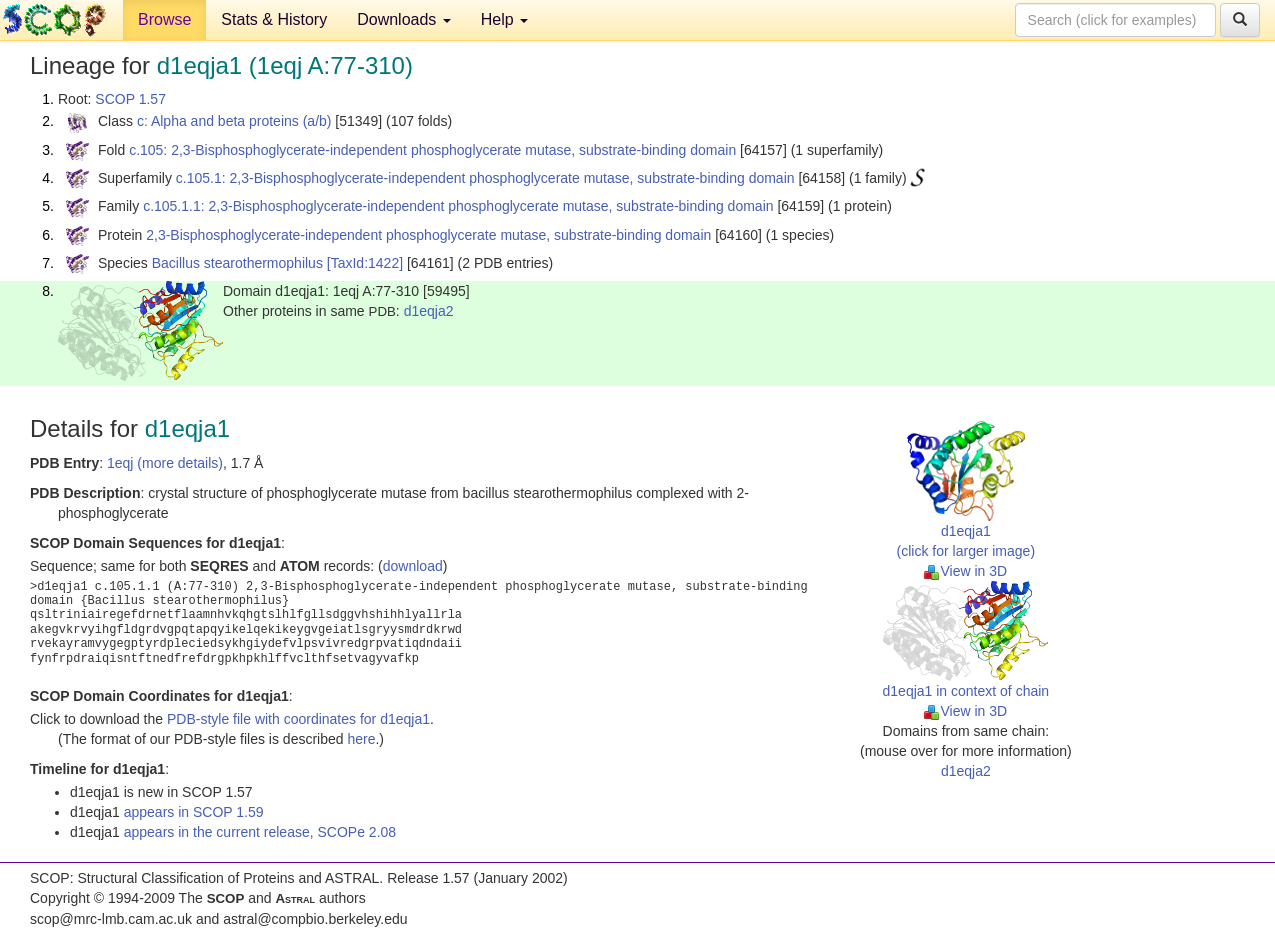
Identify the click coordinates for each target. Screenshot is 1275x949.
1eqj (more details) (165, 463)
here (361, 739)
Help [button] (504, 19)
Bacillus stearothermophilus (237, 263)
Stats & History (274, 19)
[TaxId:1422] (365, 263)
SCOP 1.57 (130, 99)
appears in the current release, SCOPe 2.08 (260, 832)
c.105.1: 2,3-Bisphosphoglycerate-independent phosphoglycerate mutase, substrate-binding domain (485, 178)
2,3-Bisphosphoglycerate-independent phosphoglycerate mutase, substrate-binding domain (428, 235)
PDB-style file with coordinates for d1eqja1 (298, 719)
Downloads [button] (404, 19)
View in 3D (965, 571)
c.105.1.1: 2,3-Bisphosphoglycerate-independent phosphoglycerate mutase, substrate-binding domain (458, 206)
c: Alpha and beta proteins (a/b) (234, 121)
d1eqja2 (429, 311)
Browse (164, 19)
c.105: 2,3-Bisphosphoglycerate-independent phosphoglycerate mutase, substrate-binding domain (432, 150)
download (413, 566)
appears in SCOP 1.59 (194, 812)
